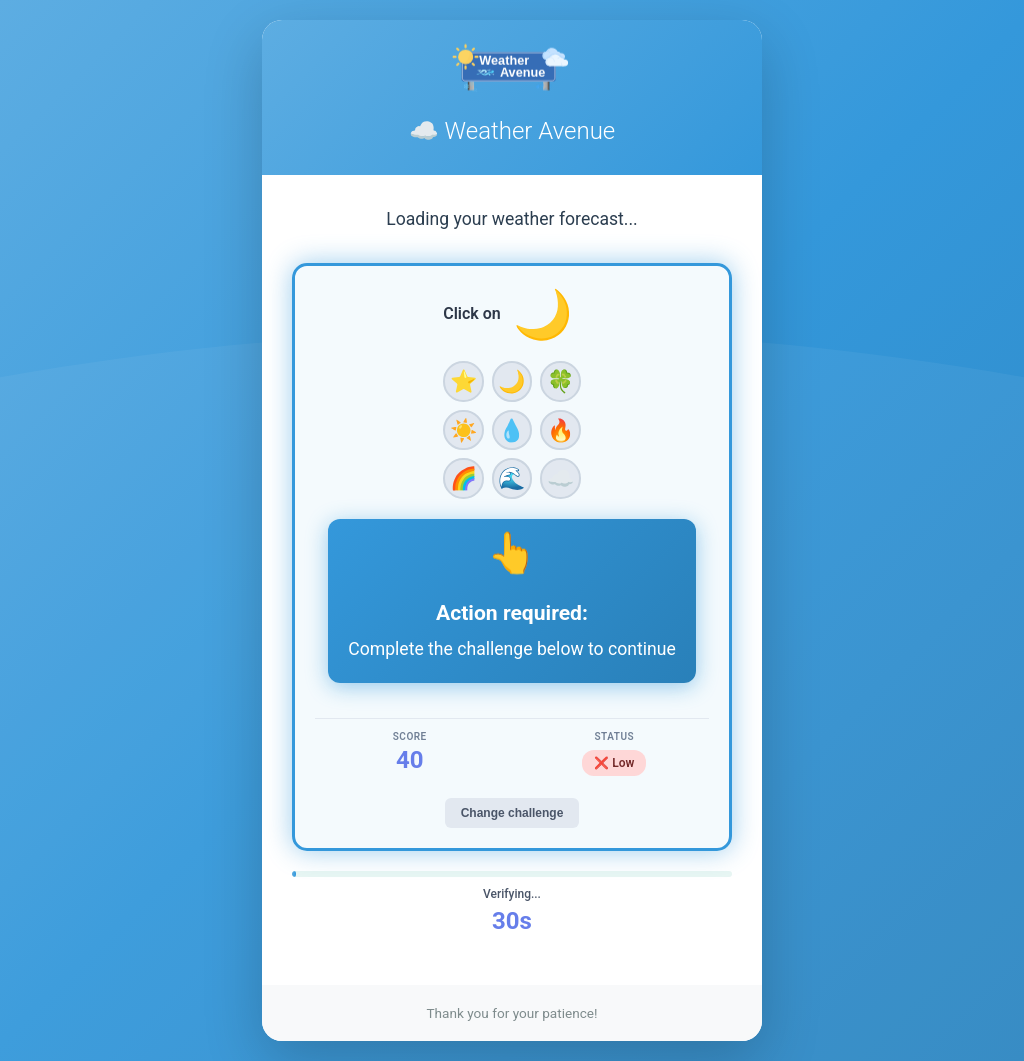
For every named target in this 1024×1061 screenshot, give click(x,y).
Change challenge (512, 813)
